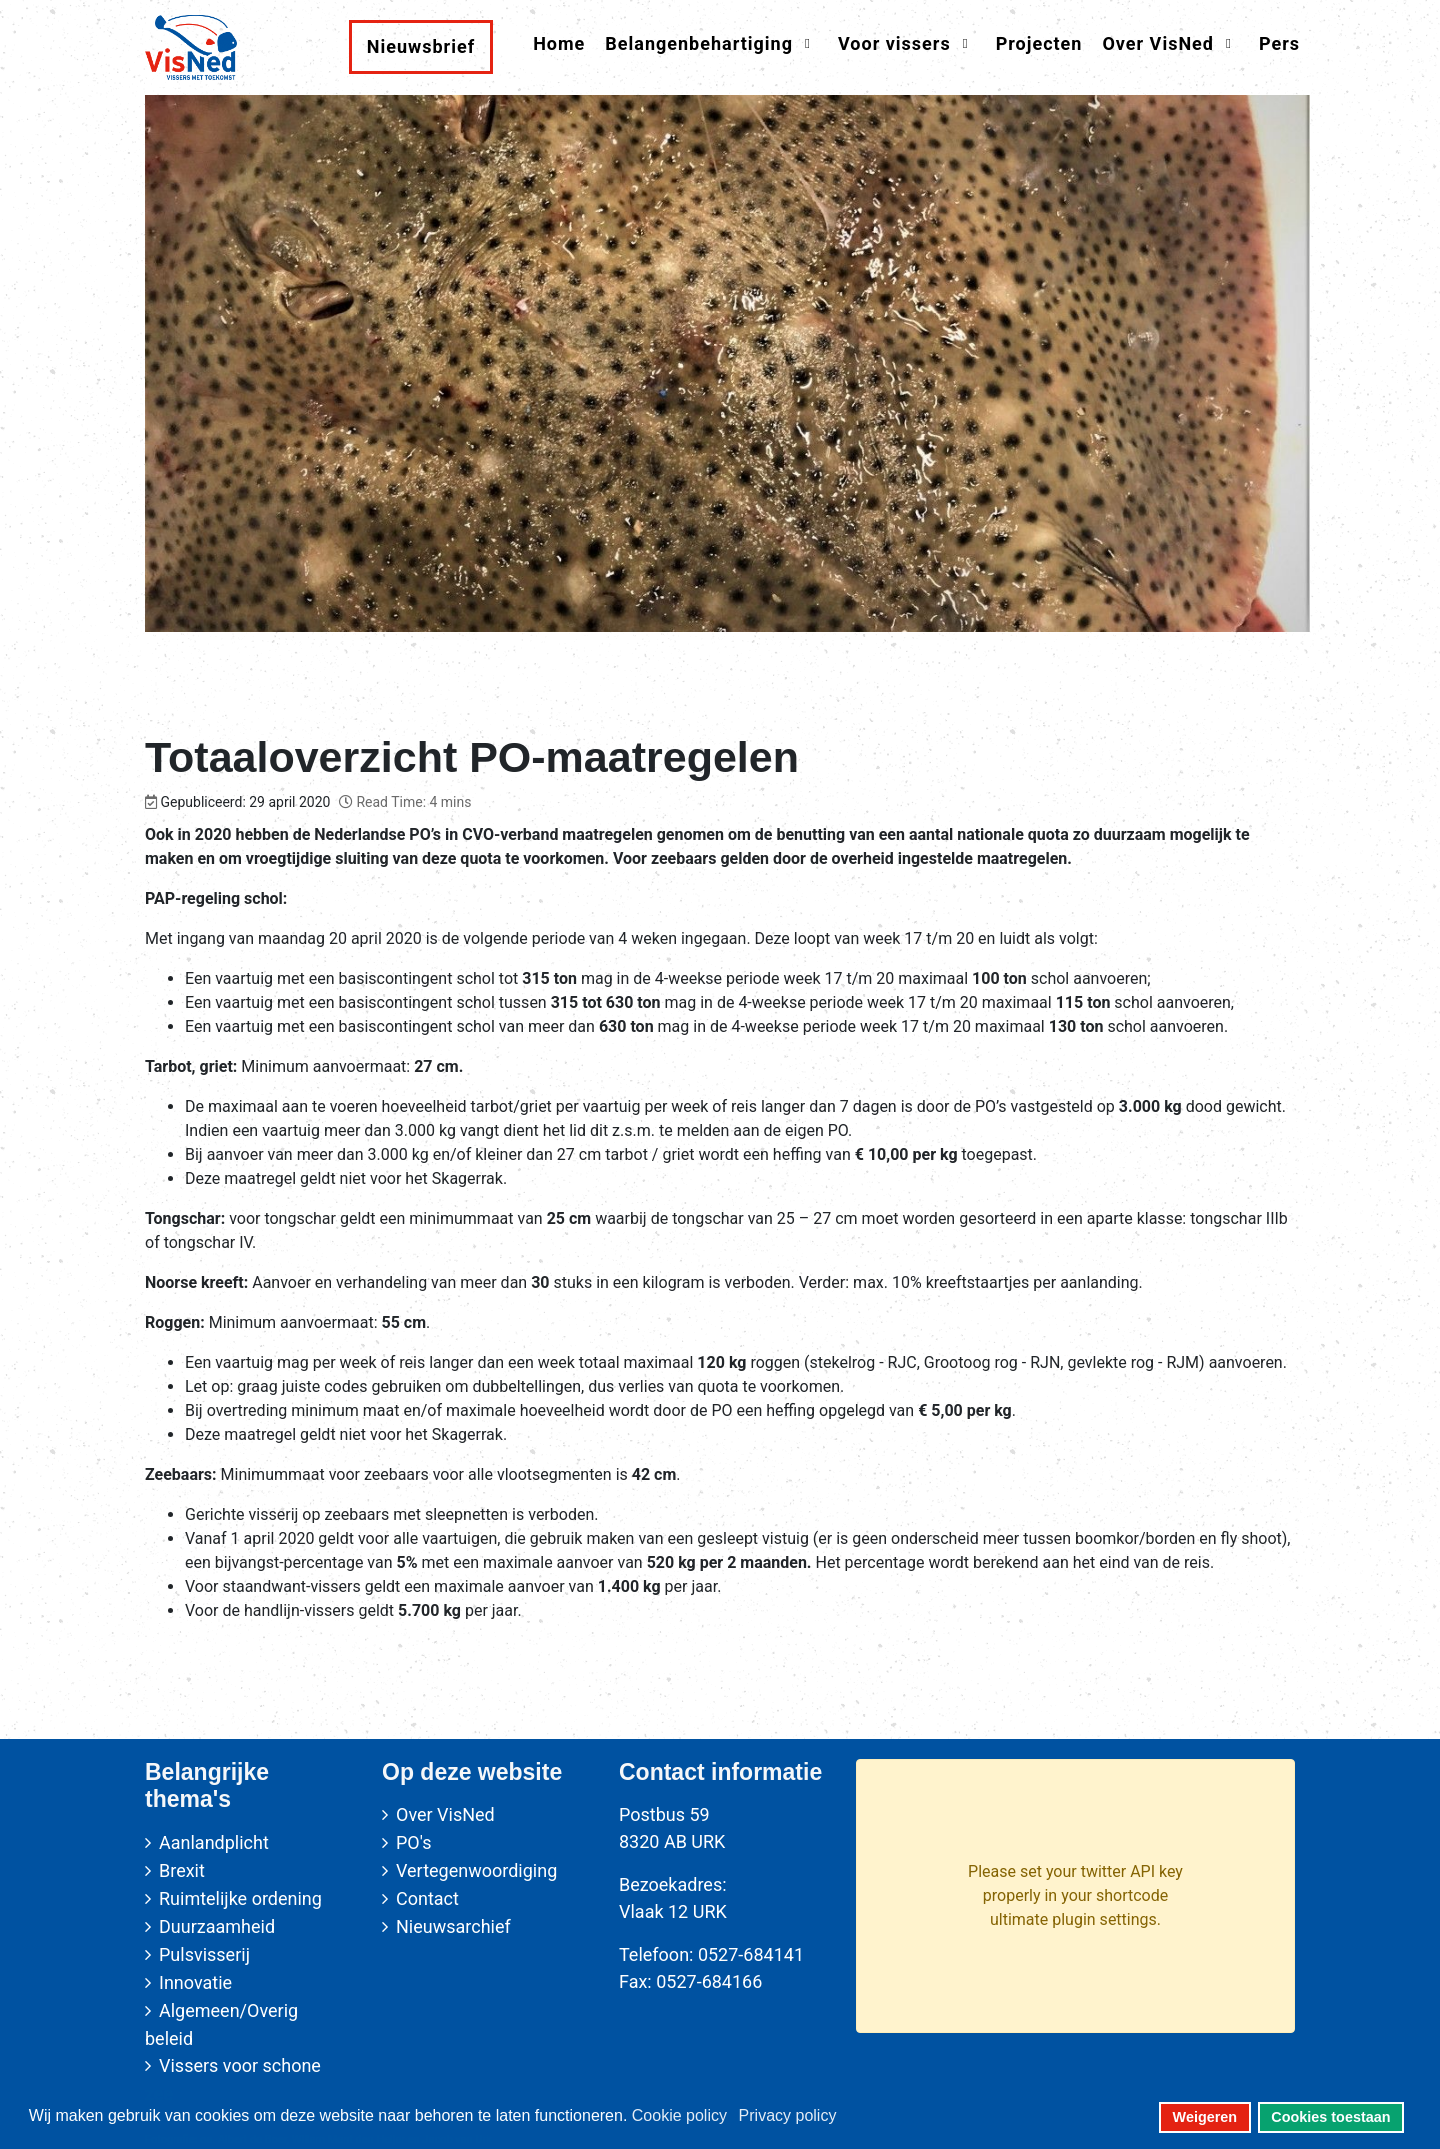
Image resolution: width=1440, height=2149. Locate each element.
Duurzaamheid (217, 1926)
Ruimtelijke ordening (240, 1898)
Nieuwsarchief (453, 1926)
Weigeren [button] (1205, 2117)
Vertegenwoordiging (476, 1870)
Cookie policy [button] (679, 2115)
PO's (413, 1842)
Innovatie (195, 1982)
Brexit (182, 1870)
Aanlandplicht (214, 1842)
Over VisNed (445, 1814)
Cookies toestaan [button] (1330, 2117)
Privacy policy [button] (788, 2115)
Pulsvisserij (204, 1954)
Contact (427, 1898)
